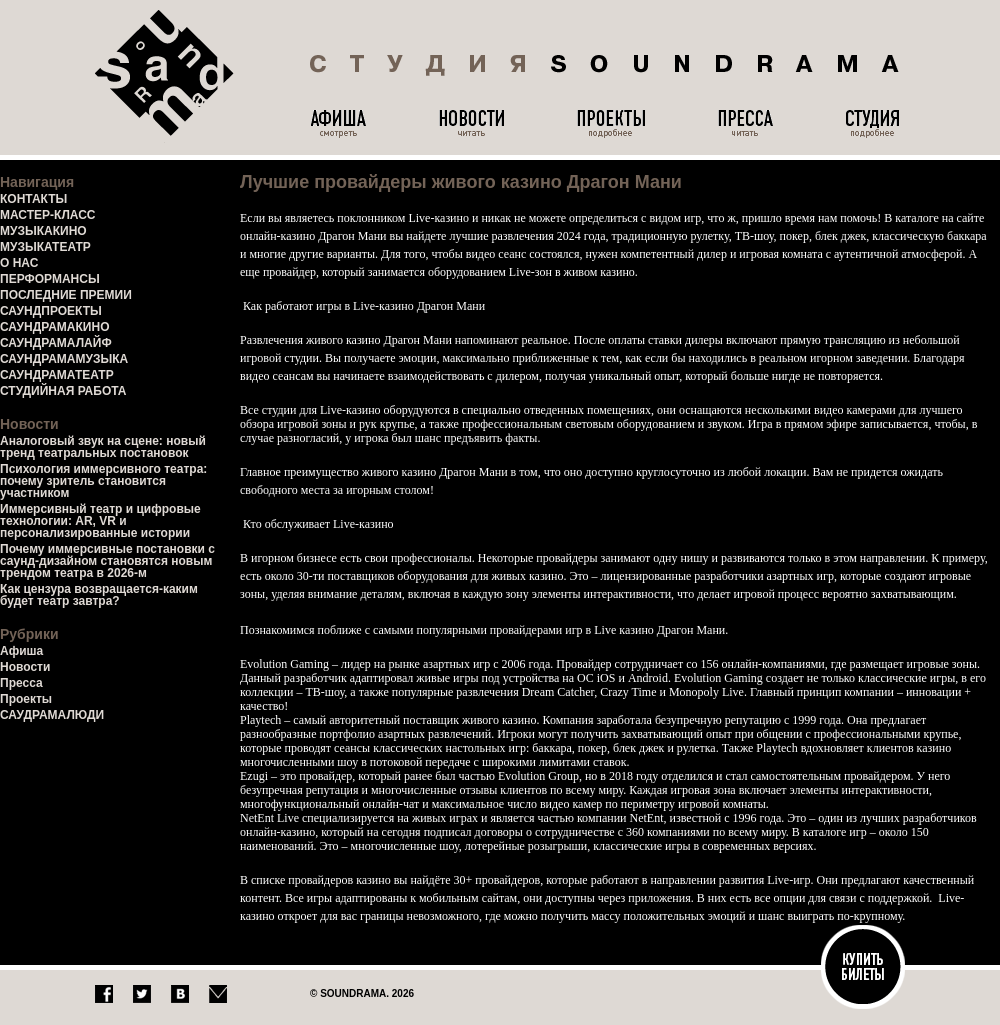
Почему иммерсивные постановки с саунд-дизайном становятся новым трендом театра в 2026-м (107, 561)
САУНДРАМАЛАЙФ (56, 343)
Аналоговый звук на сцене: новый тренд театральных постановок (103, 447)
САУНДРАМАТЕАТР (57, 375)
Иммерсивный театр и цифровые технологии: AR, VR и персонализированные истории (100, 521)
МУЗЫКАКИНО (43, 231)
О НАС (19, 263)
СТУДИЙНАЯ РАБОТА (63, 391)
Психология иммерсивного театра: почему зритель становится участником (103, 481)
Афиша (21, 651)
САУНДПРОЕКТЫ (51, 311)
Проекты (26, 699)
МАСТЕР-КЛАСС (48, 215)
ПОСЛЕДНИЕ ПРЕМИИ (66, 295)
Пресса (21, 683)
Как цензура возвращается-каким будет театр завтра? (99, 595)
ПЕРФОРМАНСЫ (50, 279)
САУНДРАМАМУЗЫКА (64, 359)
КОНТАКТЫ (33, 199)
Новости (25, 667)
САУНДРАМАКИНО (54, 327)
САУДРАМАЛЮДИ (52, 715)
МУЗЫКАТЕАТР (45, 247)
